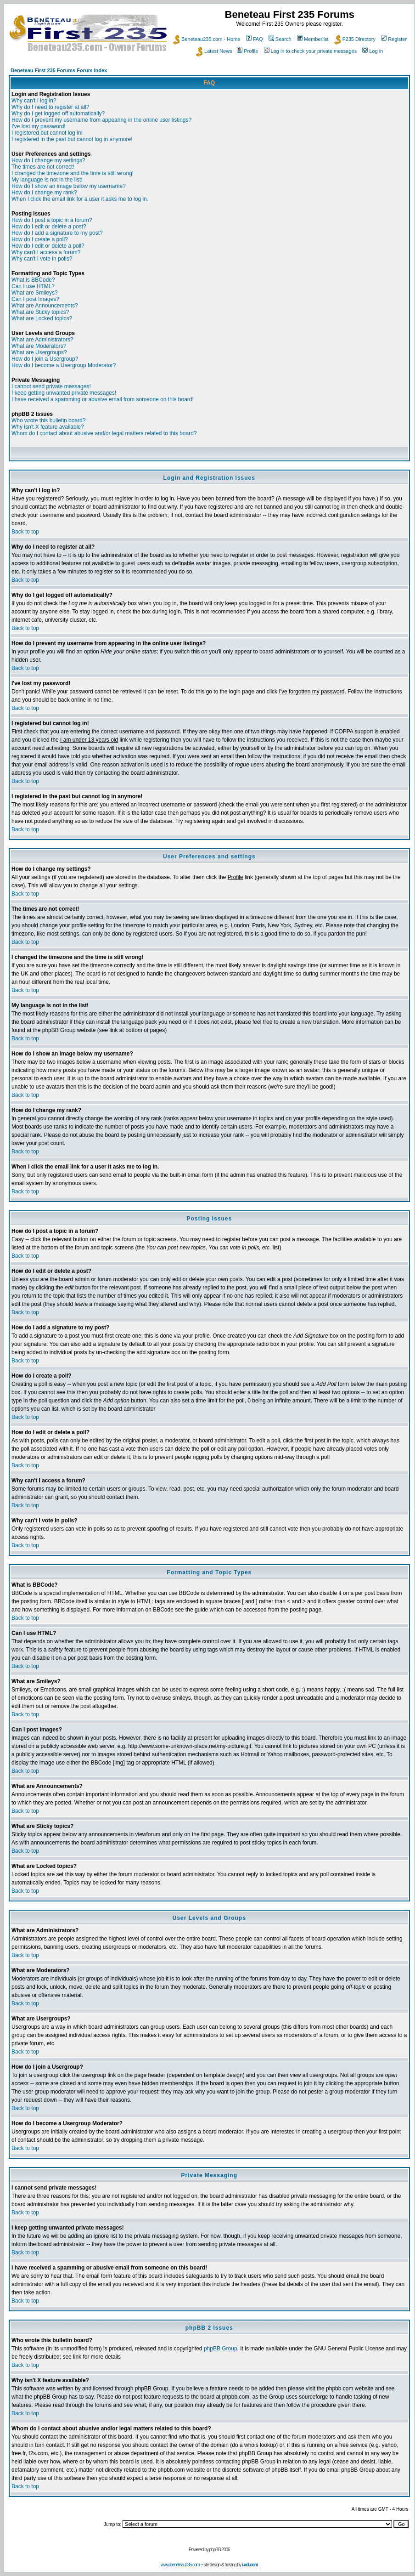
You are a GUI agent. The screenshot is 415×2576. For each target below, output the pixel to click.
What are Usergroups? (39, 352)
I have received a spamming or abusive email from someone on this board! (102, 399)
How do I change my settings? (48, 160)
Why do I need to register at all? (50, 107)
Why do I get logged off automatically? (58, 113)
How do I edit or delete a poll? (47, 246)
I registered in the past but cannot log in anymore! (72, 139)
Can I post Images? (35, 299)
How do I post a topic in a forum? (51, 220)
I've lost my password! (38, 126)
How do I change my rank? (44, 192)
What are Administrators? (42, 339)
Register (394, 39)
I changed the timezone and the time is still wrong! (72, 173)
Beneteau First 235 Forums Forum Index (59, 70)
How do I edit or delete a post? (48, 226)
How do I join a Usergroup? (44, 359)
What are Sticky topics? (40, 312)
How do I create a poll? (39, 239)
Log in (372, 51)
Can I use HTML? (33, 286)
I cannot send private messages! (51, 386)
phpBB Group (220, 2348)
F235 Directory (355, 39)
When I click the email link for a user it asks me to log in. (79, 199)
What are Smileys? (34, 292)
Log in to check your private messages (310, 51)
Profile (247, 51)
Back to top (25, 531)
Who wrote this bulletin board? (48, 420)
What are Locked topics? (41, 318)
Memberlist (313, 39)
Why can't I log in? (33, 100)
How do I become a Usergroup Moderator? (63, 365)
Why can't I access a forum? (45, 252)
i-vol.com (250, 2564)
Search (280, 39)
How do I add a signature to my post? (57, 233)
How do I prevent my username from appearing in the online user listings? (101, 120)
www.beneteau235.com (180, 2564)
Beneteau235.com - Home (206, 39)
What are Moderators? (38, 346)
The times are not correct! (42, 167)
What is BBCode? (33, 280)
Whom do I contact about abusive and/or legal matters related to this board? (104, 433)
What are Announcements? (44, 305)
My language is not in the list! (47, 179)
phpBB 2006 (219, 2549)
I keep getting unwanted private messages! (63, 393)
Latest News (214, 51)
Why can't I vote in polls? (41, 258)
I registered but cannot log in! (47, 133)
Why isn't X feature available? (47, 427)
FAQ (254, 39)
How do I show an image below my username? (68, 186)
